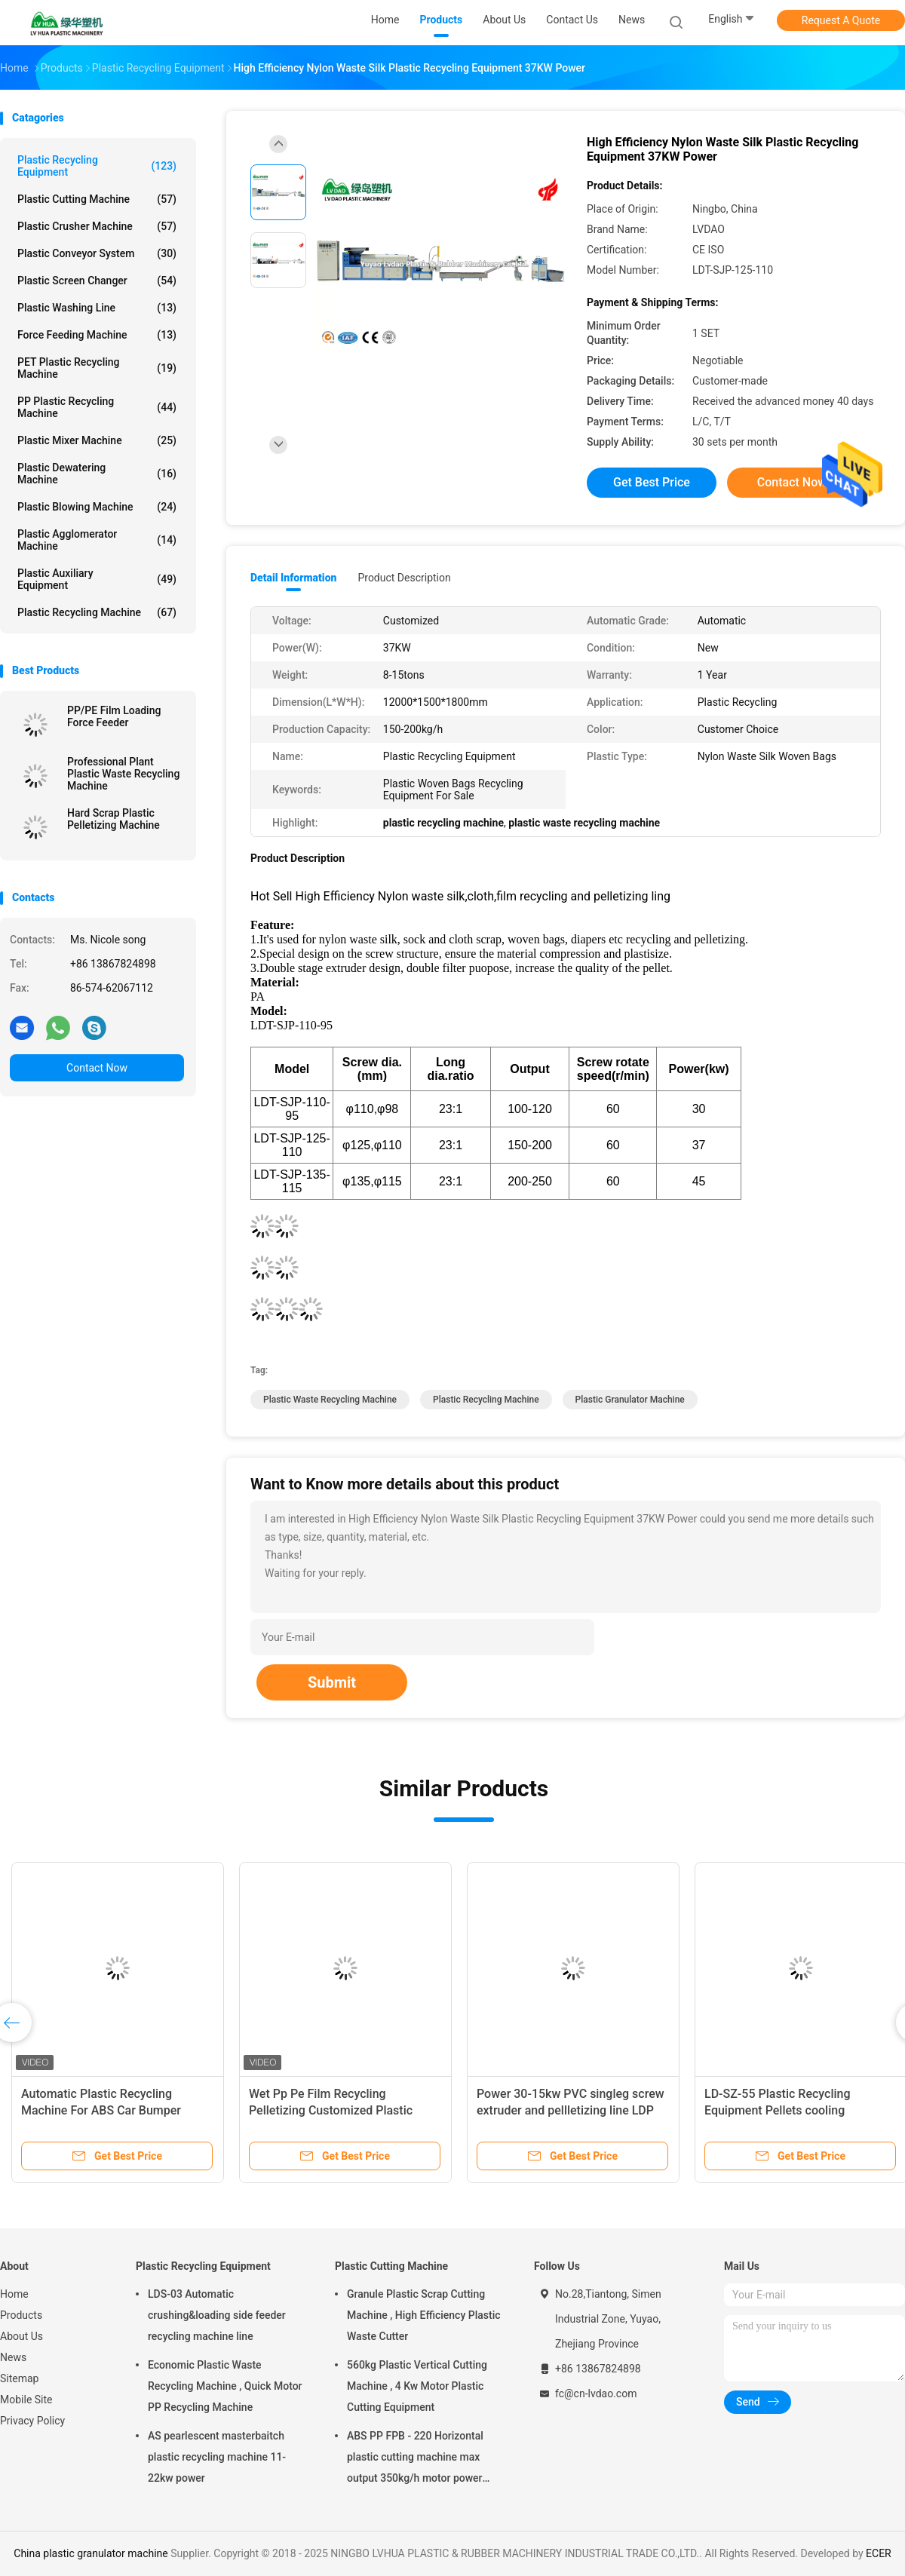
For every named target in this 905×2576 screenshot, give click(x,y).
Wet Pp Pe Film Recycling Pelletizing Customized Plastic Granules (331, 2110)
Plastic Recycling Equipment (96, 166)
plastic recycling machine (486, 1399)
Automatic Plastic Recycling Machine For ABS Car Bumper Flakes (101, 2110)
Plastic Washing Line (96, 307)
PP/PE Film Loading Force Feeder (114, 716)
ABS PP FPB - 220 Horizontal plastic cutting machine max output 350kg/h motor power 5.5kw (415, 2459)
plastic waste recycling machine (330, 1399)
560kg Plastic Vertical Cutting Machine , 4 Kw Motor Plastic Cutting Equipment (417, 2386)
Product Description (403, 578)
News (13, 2357)
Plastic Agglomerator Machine (96, 540)
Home (14, 2294)
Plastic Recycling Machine (96, 612)
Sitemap (19, 2378)
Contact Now (96, 1068)
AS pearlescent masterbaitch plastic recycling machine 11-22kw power (217, 2457)
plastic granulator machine (630, 1399)
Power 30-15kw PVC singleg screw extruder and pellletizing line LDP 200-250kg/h (570, 2110)
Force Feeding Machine (96, 334)
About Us (21, 2336)
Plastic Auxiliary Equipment (96, 579)
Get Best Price (651, 482)
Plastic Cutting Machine (96, 199)
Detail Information (293, 578)
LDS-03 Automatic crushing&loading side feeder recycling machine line (217, 2315)
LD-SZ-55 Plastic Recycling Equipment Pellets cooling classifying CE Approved (777, 2110)
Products (21, 2315)
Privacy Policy (32, 2421)
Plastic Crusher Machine (96, 226)
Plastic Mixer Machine (96, 440)
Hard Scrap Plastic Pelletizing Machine (113, 819)
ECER (878, 2553)
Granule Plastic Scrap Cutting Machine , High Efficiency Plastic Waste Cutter (424, 2315)
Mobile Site (26, 2400)
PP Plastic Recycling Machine (96, 407)
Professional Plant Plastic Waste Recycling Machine (123, 774)
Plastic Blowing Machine (96, 506)
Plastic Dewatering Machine (96, 474)
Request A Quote (841, 20)
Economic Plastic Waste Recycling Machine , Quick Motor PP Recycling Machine (225, 2386)
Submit (332, 1682)
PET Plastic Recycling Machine (96, 368)
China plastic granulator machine (91, 2553)
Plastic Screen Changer (96, 280)
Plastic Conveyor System (96, 253)
